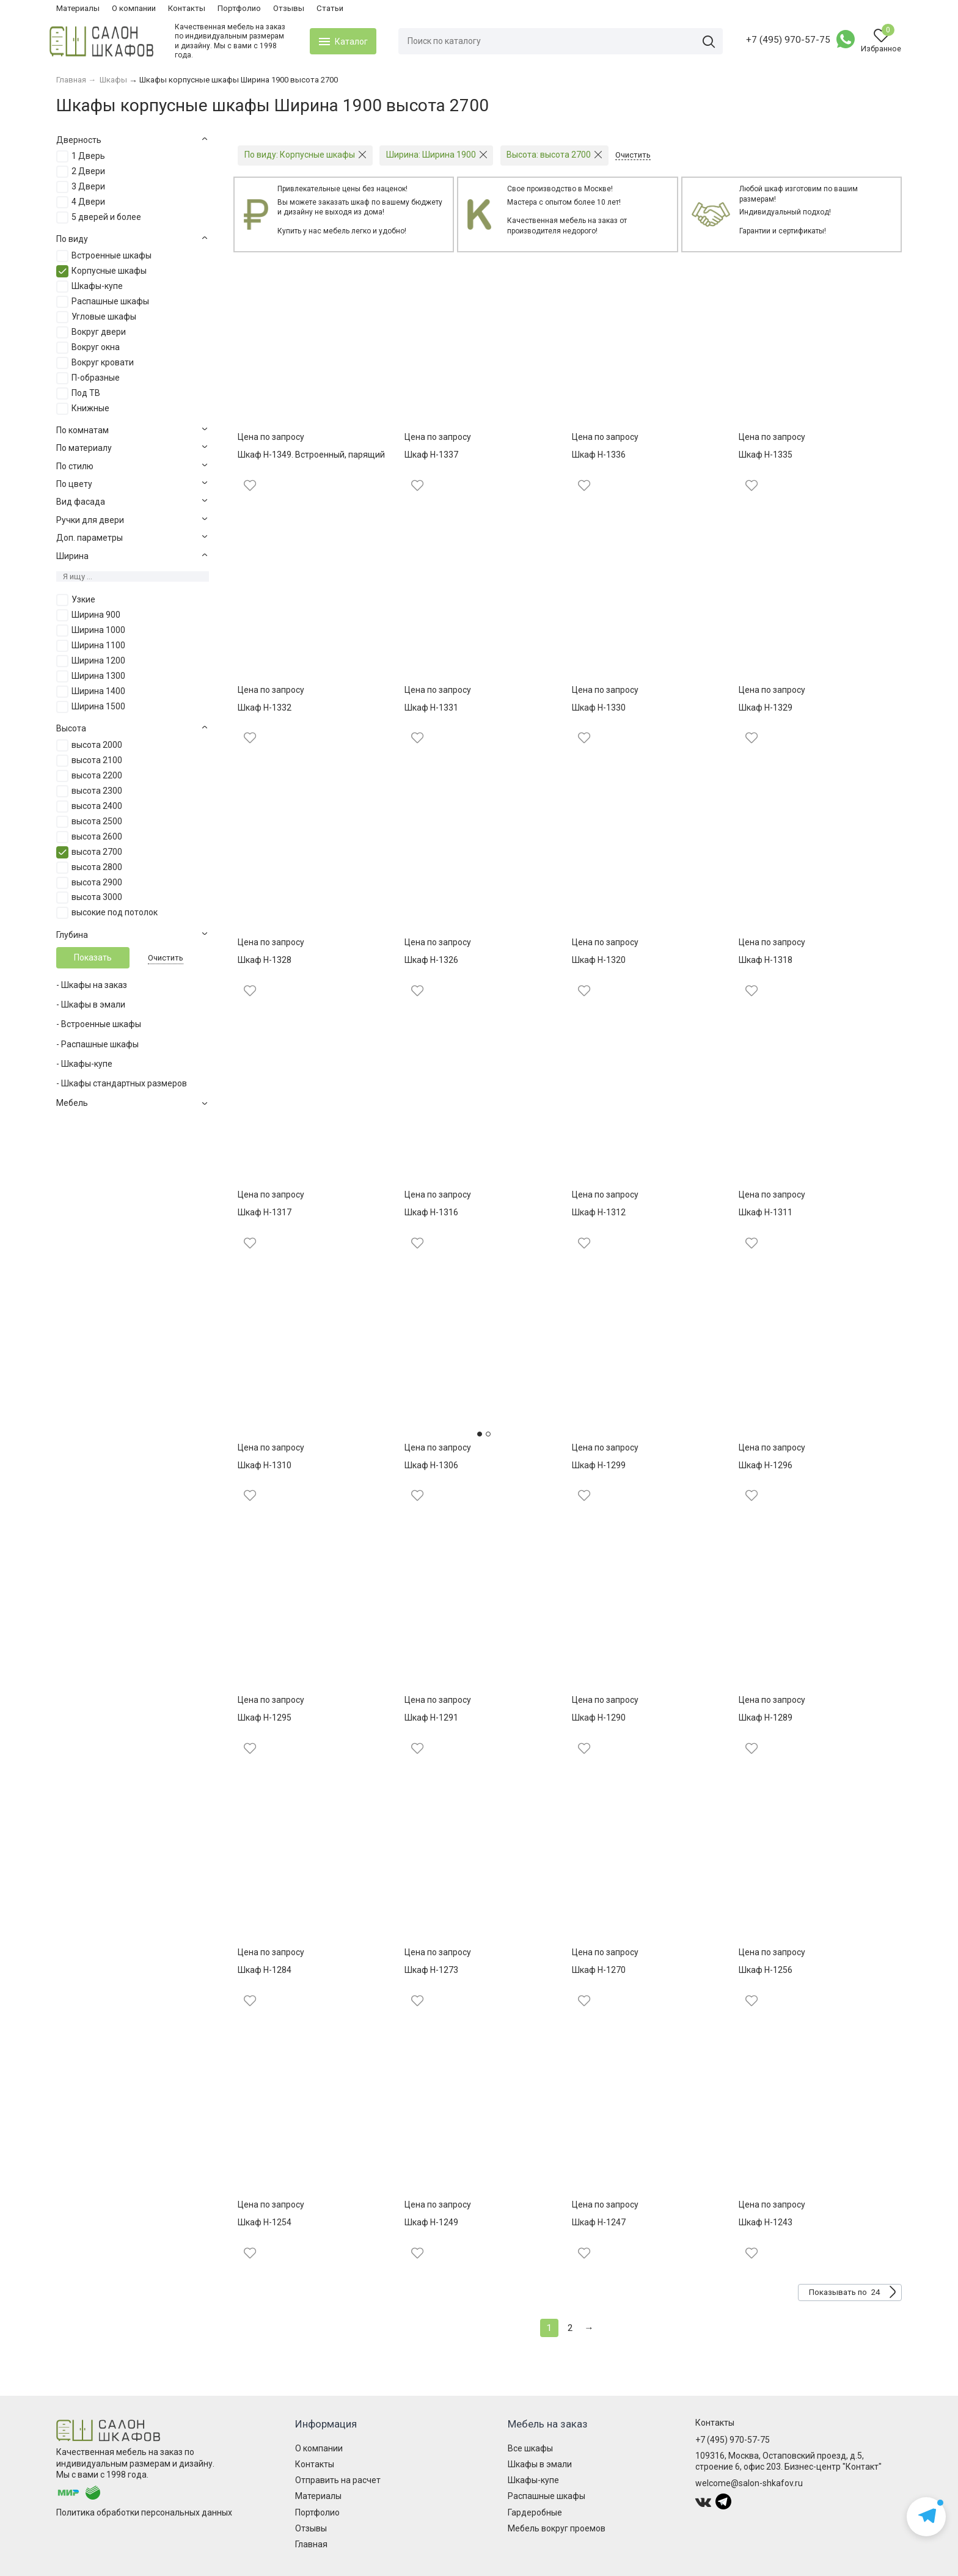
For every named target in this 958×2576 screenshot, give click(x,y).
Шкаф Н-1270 (599, 1970)
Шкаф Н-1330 (599, 707)
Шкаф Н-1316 (431, 1212)
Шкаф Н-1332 (264, 707)
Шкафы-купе (533, 2480)
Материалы (78, 8)
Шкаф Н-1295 (264, 1717)
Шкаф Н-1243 (765, 2222)
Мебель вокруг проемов (556, 2528)
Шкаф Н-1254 (264, 2222)
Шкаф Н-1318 (765, 960)
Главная (311, 2544)
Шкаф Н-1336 (599, 454)
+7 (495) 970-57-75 (781, 39)
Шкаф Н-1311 (765, 1212)
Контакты (186, 8)
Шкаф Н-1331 (431, 707)
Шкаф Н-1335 (765, 454)
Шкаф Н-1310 (264, 1465)
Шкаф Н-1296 (765, 1465)
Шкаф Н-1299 (599, 1465)
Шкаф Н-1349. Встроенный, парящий (311, 454)
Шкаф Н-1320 (599, 960)
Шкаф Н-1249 (431, 2222)
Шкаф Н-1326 (431, 960)
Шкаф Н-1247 (599, 2222)
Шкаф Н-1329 (765, 707)
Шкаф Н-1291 (431, 1717)
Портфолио (239, 8)
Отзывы (288, 8)
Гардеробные (535, 2512)
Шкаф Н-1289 (765, 1717)
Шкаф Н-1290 (599, 1717)
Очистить (165, 957)
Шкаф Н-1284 (264, 1970)
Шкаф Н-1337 (431, 454)
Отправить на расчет (338, 2480)
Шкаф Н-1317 (264, 1212)
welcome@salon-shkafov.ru (749, 2483)
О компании (134, 8)
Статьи (329, 8)
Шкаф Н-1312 (599, 1212)
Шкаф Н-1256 (765, 1970)
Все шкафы (530, 2448)
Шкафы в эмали (540, 2464)
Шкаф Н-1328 (264, 960)
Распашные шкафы (546, 2496)
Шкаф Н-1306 (431, 1465)
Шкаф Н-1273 (431, 1970)
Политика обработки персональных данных (144, 2512)
